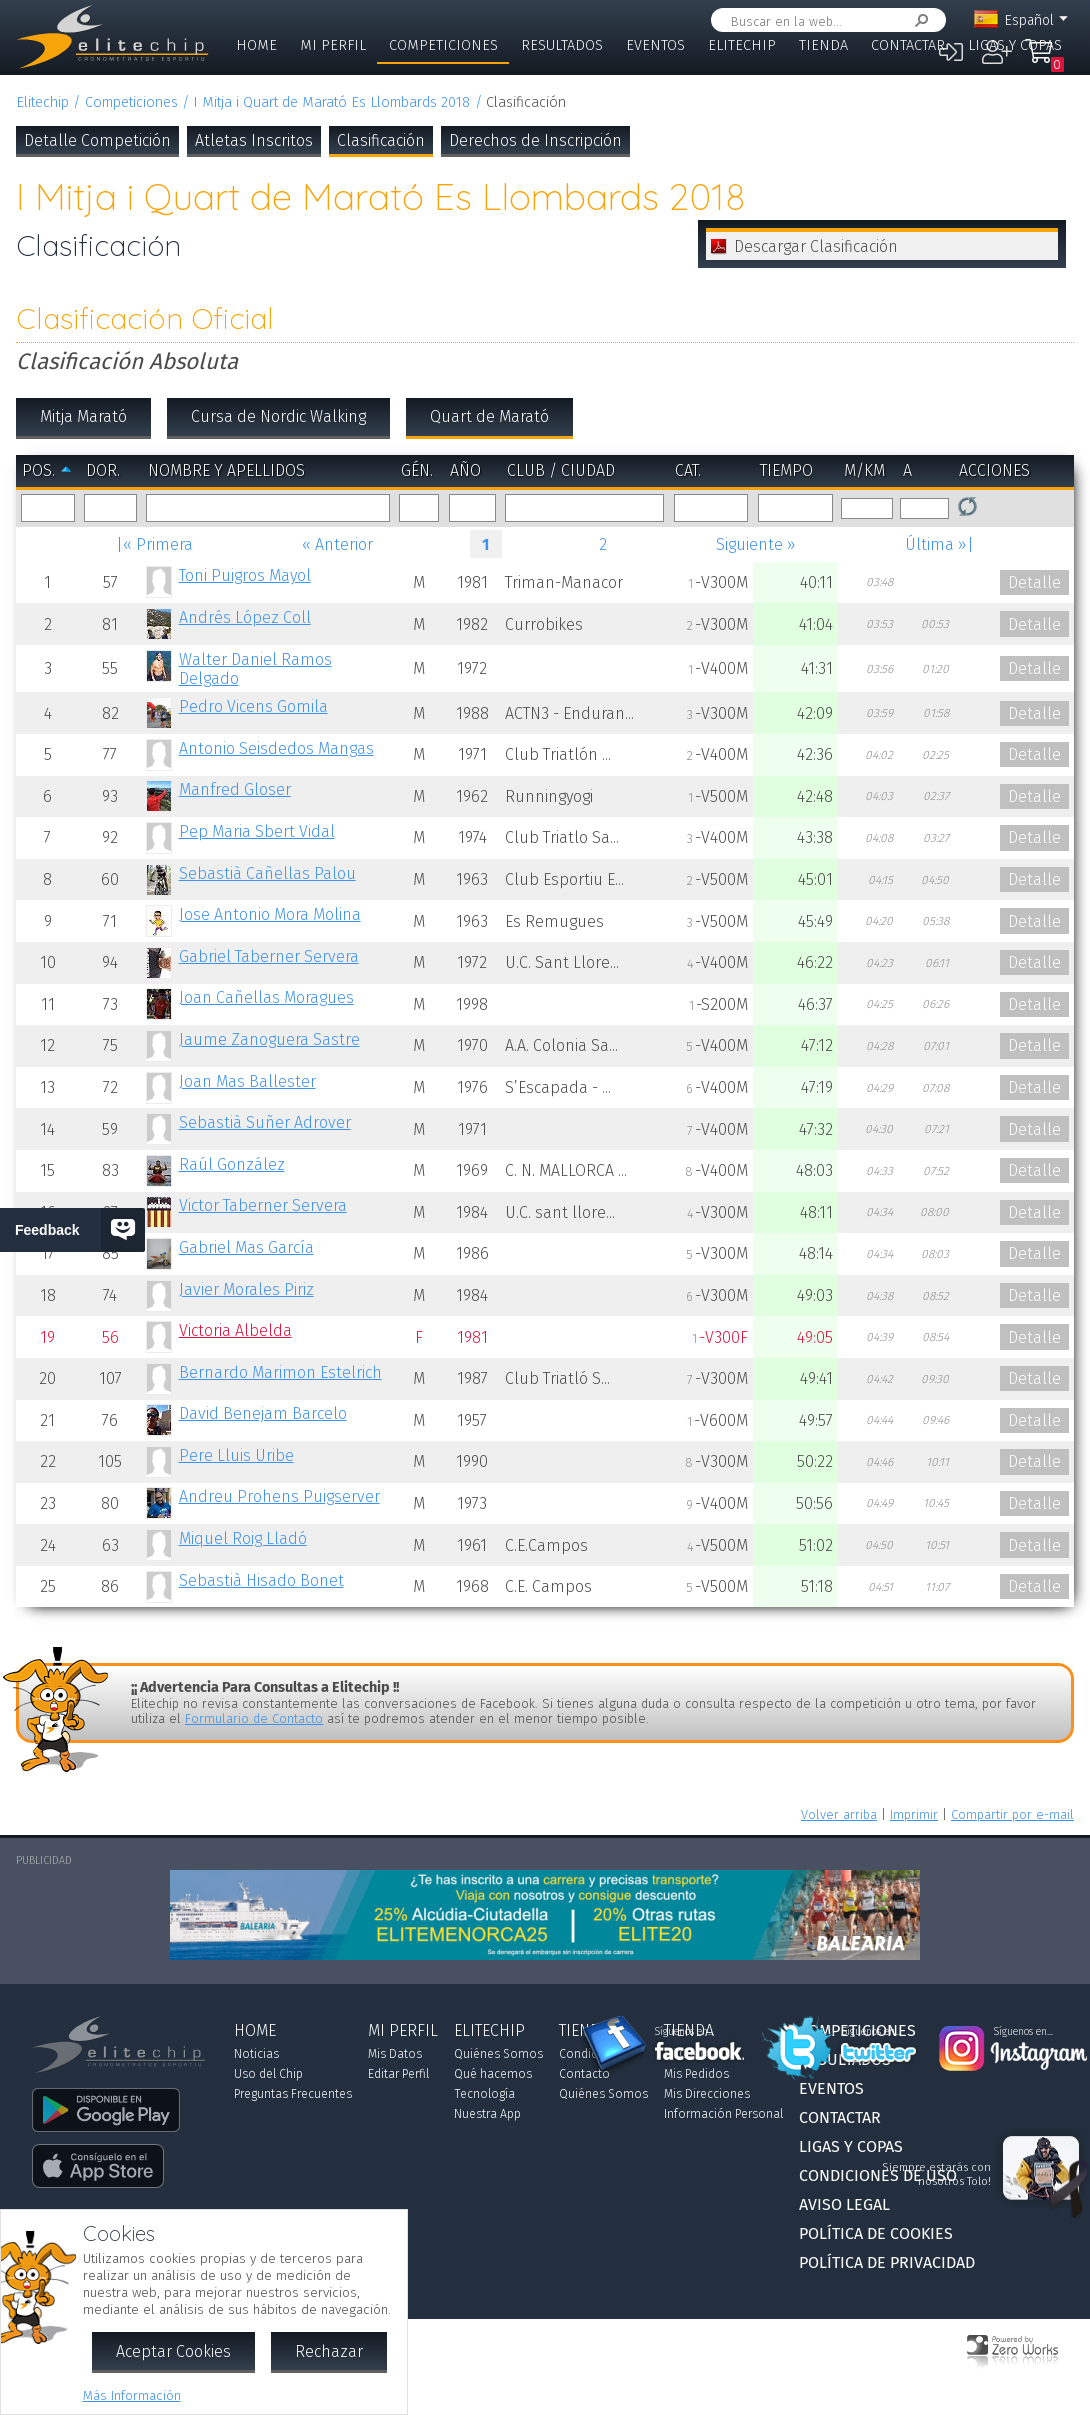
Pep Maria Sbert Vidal (257, 831)
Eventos (655, 45)
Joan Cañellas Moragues (266, 997)
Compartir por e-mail (1012, 1814)
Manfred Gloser (235, 789)
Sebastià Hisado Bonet (261, 1580)
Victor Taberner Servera (263, 1205)
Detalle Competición (97, 140)
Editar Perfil (398, 2074)
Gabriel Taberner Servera (269, 956)
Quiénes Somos (498, 2054)
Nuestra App (487, 2114)
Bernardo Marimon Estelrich (280, 1372)
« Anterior (337, 544)
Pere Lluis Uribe (236, 1455)
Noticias (256, 2054)
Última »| (939, 544)
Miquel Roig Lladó (243, 1538)
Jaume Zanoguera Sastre (269, 1039)
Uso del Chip (268, 2074)
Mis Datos (395, 2054)
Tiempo (786, 470)
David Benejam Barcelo (263, 1413)
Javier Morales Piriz (246, 1289)
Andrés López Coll (245, 617)
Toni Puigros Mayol (245, 575)
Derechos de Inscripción (535, 140)
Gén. (417, 470)
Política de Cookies (876, 2233)
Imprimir (914, 1814)
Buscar (918, 20)
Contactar (908, 45)
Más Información (132, 2395)
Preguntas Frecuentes (293, 2094)
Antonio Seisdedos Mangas (276, 748)
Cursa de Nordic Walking (278, 416)
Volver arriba (839, 1814)
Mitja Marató (83, 416)
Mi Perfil (333, 45)
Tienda (823, 45)
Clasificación (381, 140)
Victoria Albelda (235, 1330)
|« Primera (154, 544)
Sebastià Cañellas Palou (267, 873)
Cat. (688, 470)
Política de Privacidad (887, 2262)
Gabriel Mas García (246, 1247)
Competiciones (443, 45)
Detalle (1034, 582)
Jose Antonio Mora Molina (270, 914)
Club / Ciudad (561, 470)
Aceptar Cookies (173, 2351)
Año (465, 470)
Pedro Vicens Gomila (253, 706)
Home (256, 45)
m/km (864, 470)
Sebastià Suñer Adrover (265, 1122)
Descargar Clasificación (816, 246)
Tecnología (484, 2094)
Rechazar (329, 2351)
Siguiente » (756, 544)
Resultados (562, 45)
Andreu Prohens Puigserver (279, 1496)
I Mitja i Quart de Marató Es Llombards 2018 (331, 102)
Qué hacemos (493, 2074)
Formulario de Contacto (254, 1718)
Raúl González (232, 1164)
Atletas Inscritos (254, 140)
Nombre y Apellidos (226, 470)
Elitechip (742, 45)
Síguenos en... (684, 2032)
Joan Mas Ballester (247, 1081)
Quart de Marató (489, 416)
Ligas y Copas (1015, 45)
